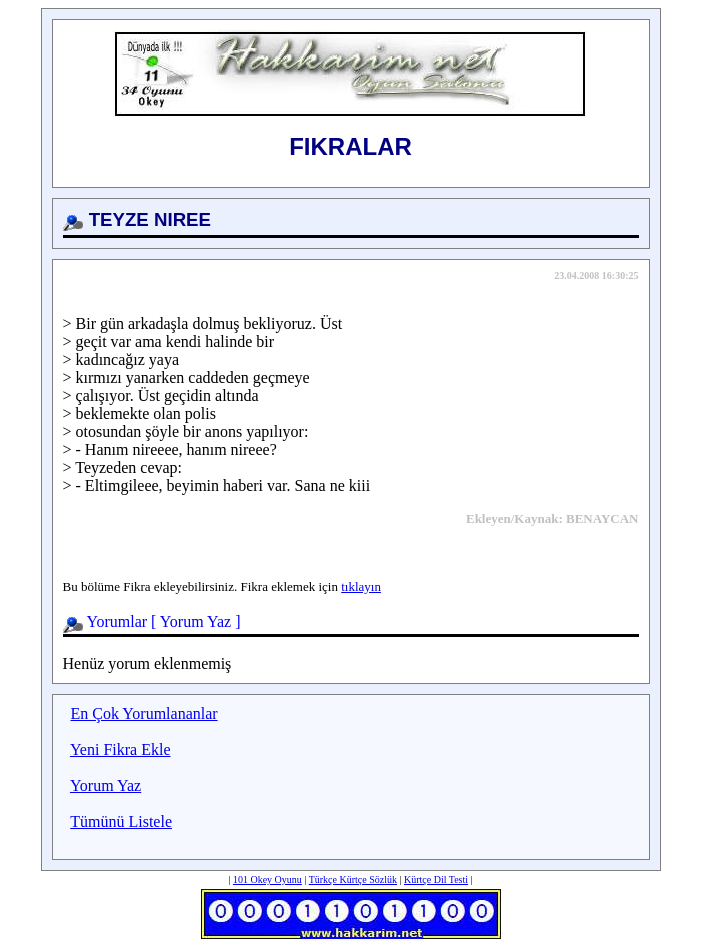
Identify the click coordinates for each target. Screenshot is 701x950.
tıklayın (361, 586)
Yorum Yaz (195, 621)
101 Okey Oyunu (267, 879)
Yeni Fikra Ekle (120, 749)
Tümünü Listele (121, 821)
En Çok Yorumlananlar (144, 713)
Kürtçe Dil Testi (436, 879)
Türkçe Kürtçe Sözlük (353, 879)
